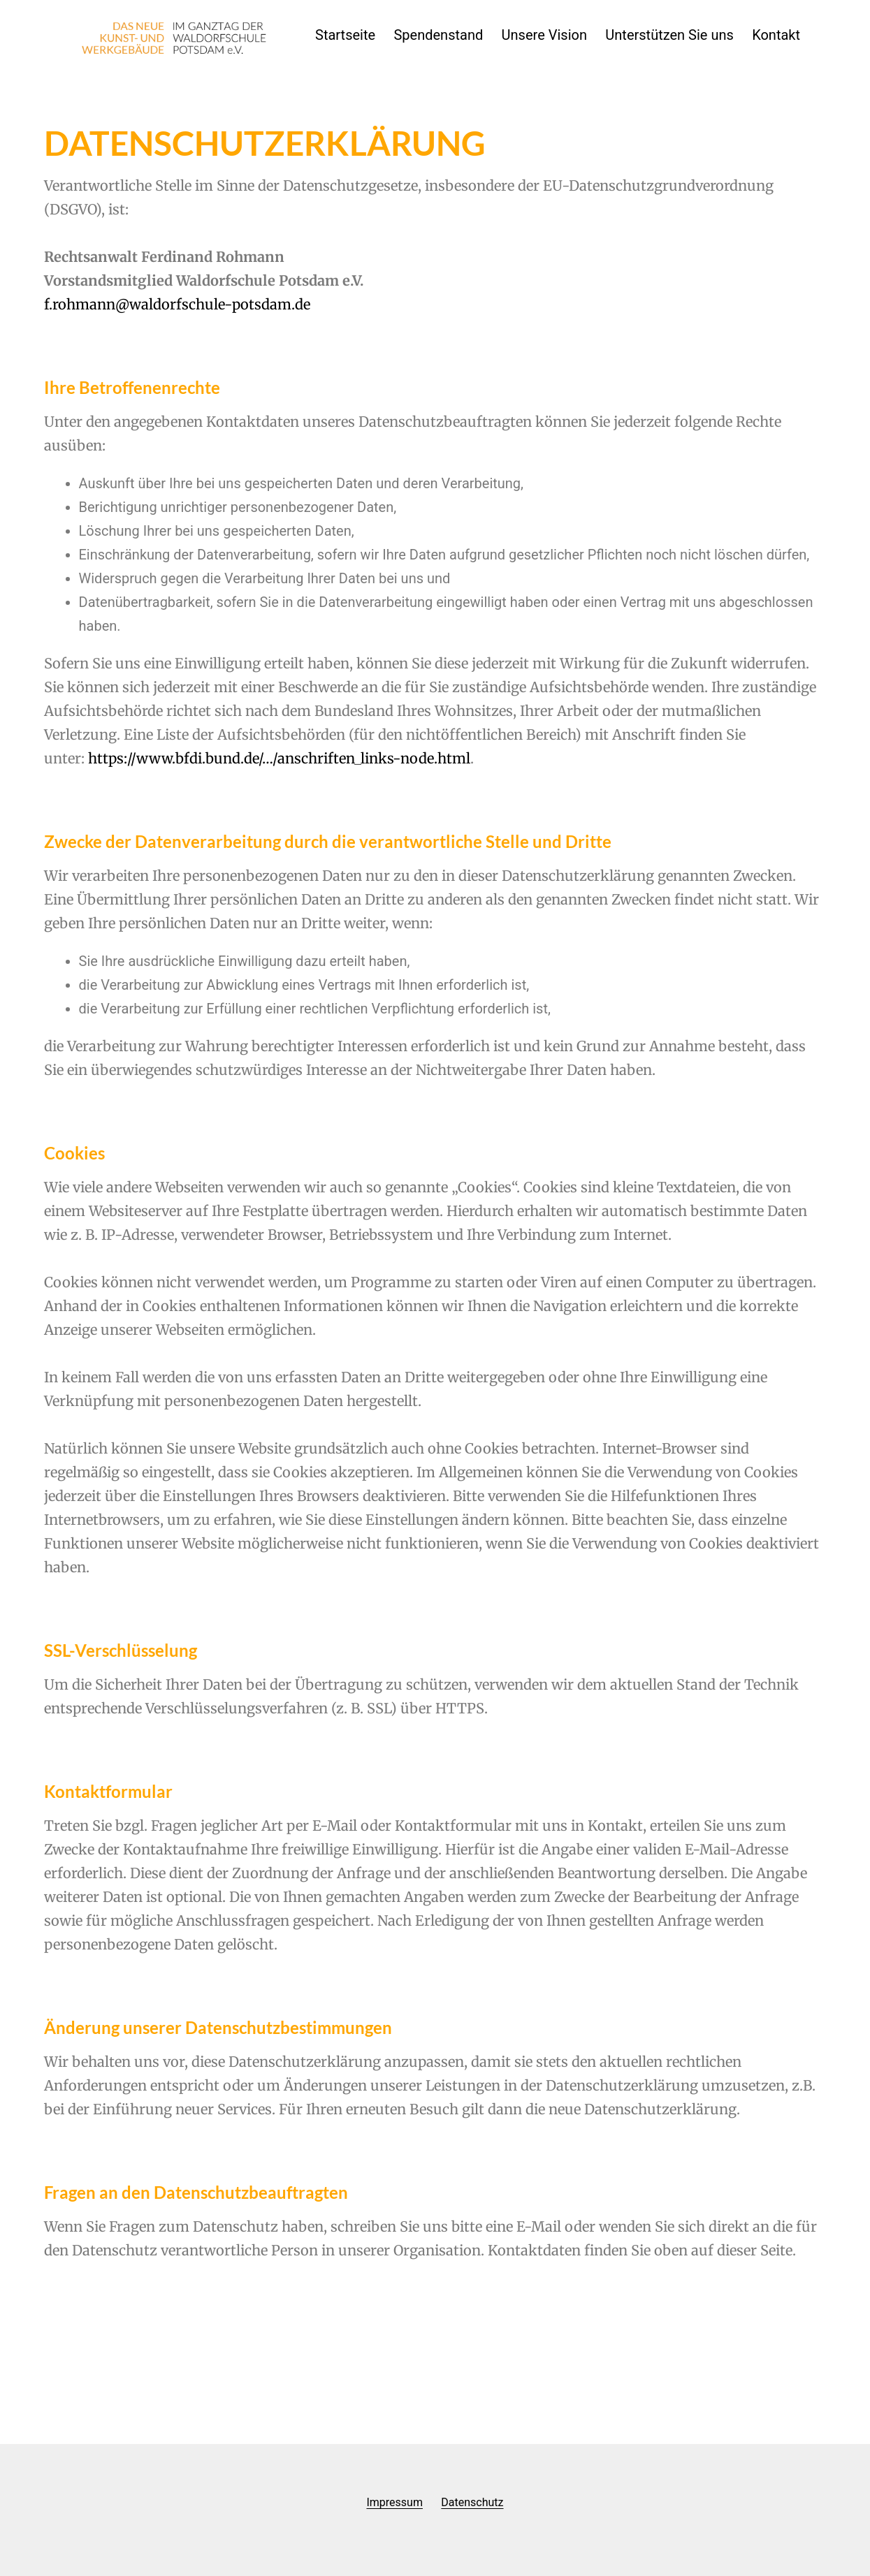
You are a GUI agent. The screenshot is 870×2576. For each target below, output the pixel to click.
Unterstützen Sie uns (669, 35)
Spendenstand (438, 35)
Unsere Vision (544, 35)
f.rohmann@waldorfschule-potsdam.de (177, 304)
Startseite (345, 35)
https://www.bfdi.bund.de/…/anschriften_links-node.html (279, 758)
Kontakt (776, 35)
